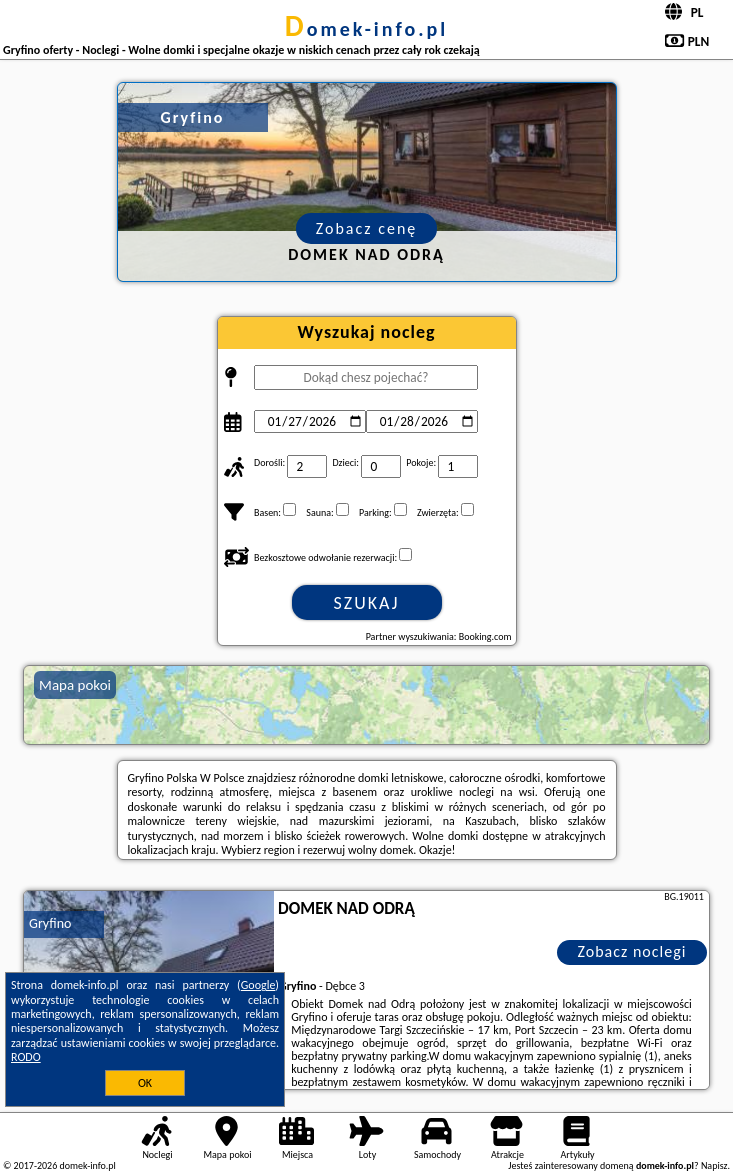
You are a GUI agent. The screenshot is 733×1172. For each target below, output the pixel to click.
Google (258, 985)
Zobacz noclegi (631, 951)
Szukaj (367, 603)
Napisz (714, 1165)
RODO (26, 1057)
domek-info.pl (366, 29)
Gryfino (50, 923)
